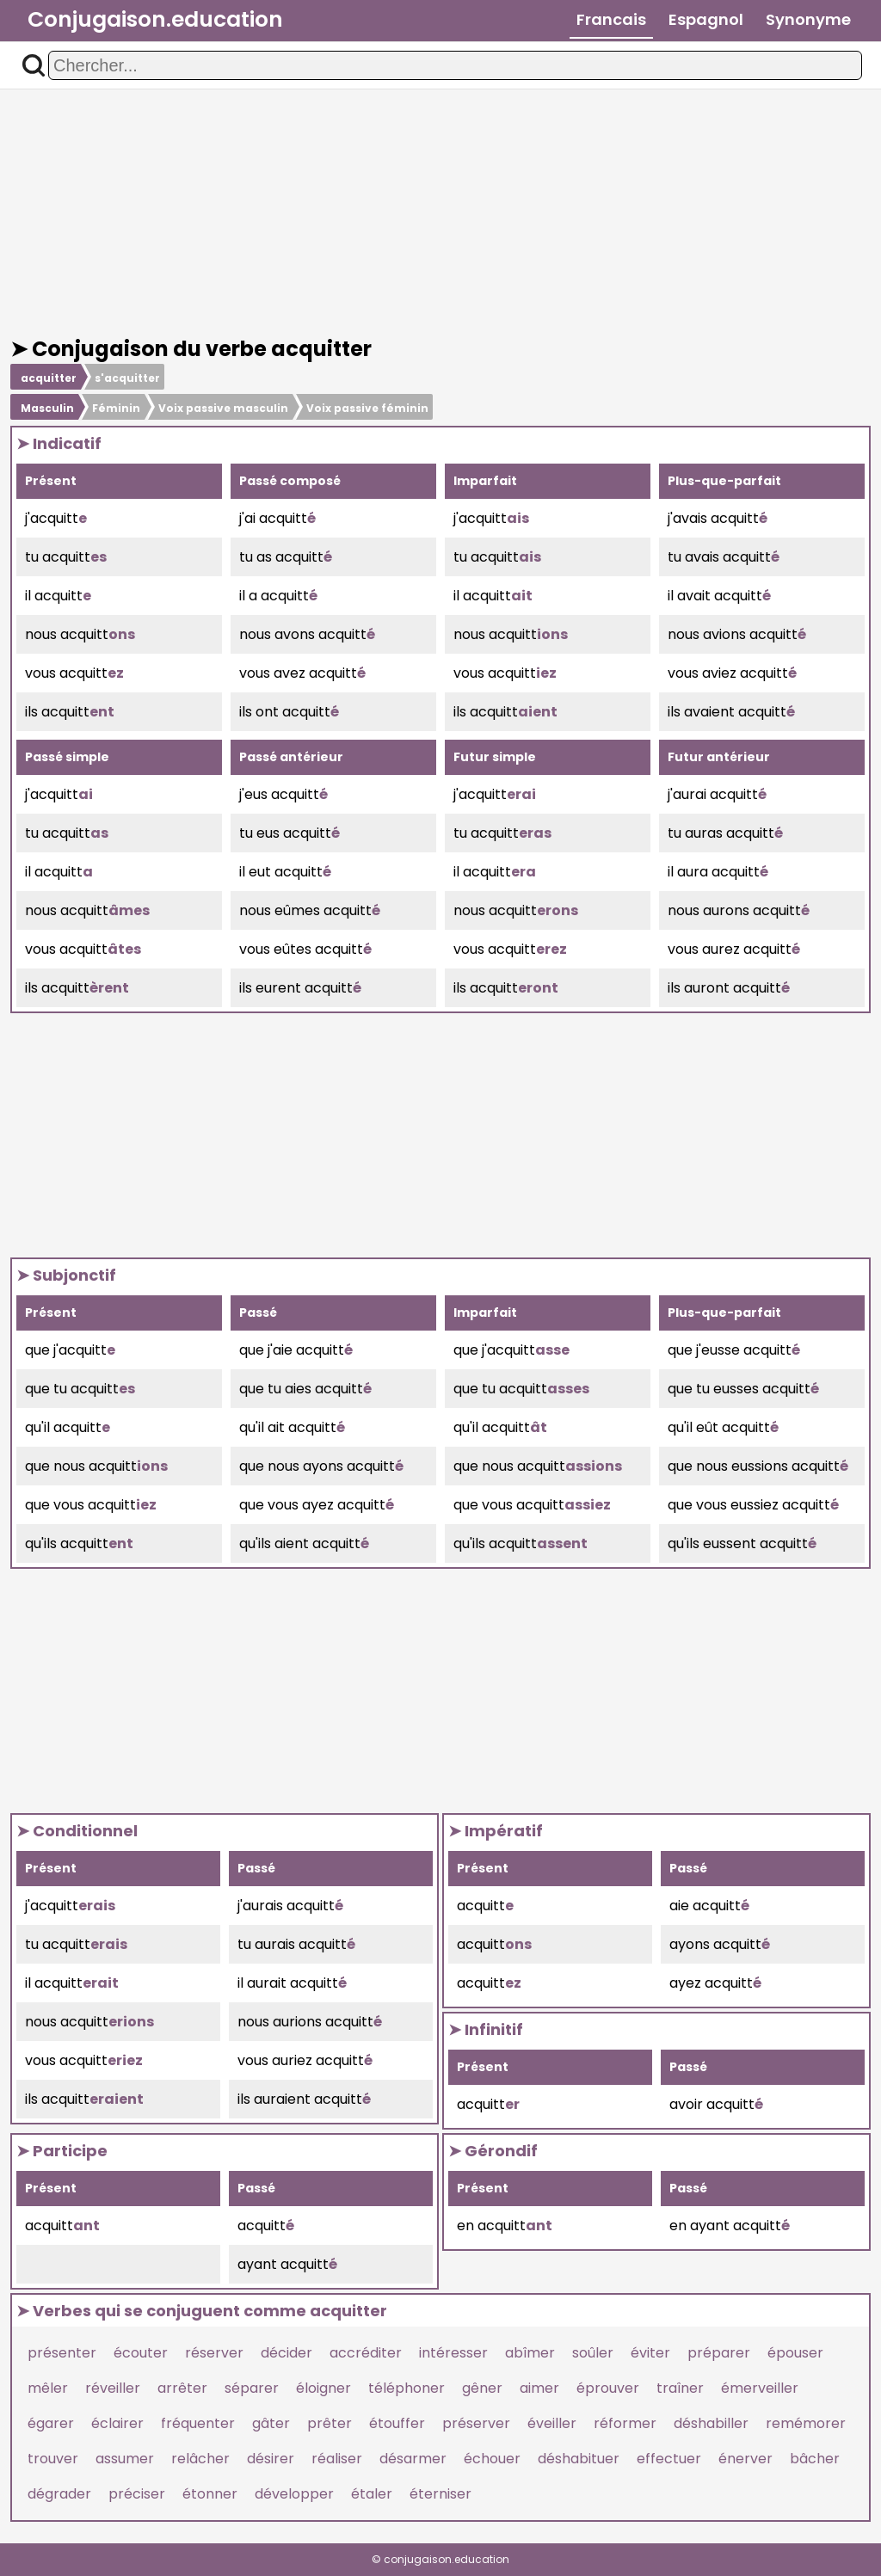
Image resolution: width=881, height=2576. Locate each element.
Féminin (116, 408)
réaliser (336, 2458)
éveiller (551, 2423)
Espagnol (705, 19)
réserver (214, 2353)
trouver (53, 2458)
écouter (141, 2353)
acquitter (49, 378)
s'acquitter (127, 378)
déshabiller (711, 2423)
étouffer (397, 2423)
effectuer (669, 2458)
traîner (680, 2388)
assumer (124, 2458)
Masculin (47, 408)
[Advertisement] (440, 213)
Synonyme (808, 19)
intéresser (453, 2353)
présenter (62, 2353)
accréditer (366, 2353)
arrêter (182, 2388)
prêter (329, 2423)
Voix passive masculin (223, 408)
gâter (271, 2423)
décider (286, 2353)
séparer (252, 2388)
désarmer (413, 2458)
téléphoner (406, 2388)
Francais (611, 19)
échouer (492, 2458)
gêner (482, 2388)
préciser (136, 2494)
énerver (745, 2458)
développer (294, 2494)
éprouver (607, 2388)
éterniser (440, 2494)
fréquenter (198, 2423)
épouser (795, 2353)
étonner (209, 2494)
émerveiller (759, 2388)
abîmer (530, 2353)
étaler (371, 2494)
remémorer (806, 2423)
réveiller (112, 2388)
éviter (650, 2353)
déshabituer (578, 2458)
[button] (33, 65)
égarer (51, 2423)
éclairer (117, 2423)
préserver (476, 2423)
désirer (270, 2458)
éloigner (323, 2388)
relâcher (200, 2458)
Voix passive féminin (367, 408)
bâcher (815, 2458)
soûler (592, 2353)
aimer (539, 2388)
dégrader (59, 2494)
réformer (625, 2423)
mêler (48, 2388)
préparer (718, 2353)
